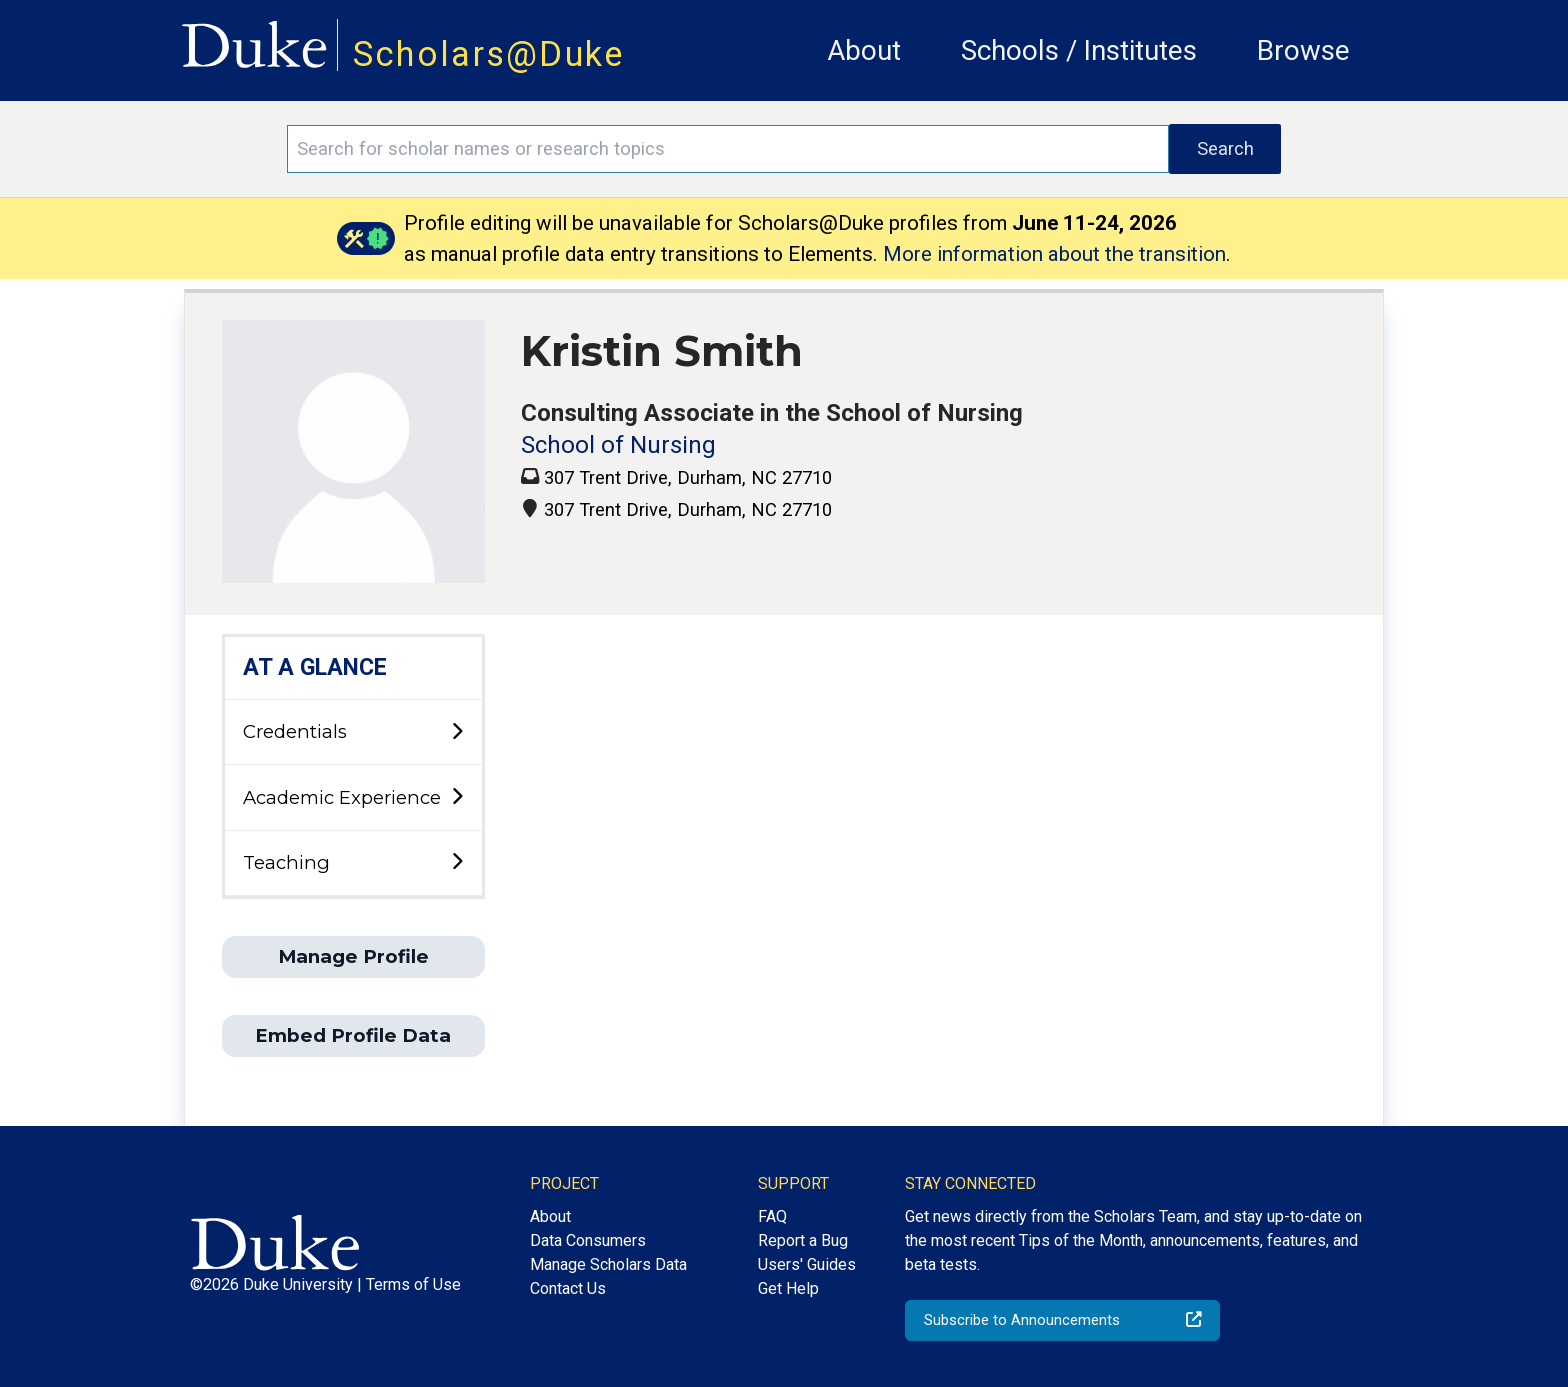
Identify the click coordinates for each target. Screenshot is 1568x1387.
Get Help (788, 1288)
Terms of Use (413, 1284)
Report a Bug (803, 1240)
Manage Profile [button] (353, 956)
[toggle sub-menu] (457, 732)
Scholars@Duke (489, 54)
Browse (1303, 50)
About (864, 50)
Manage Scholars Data (608, 1264)
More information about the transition (1054, 254)
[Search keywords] (728, 149)
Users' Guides (807, 1264)
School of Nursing (618, 445)
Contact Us (568, 1288)
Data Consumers (588, 1240)
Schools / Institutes (1079, 50)
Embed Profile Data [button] (353, 1035)
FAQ (772, 1216)
